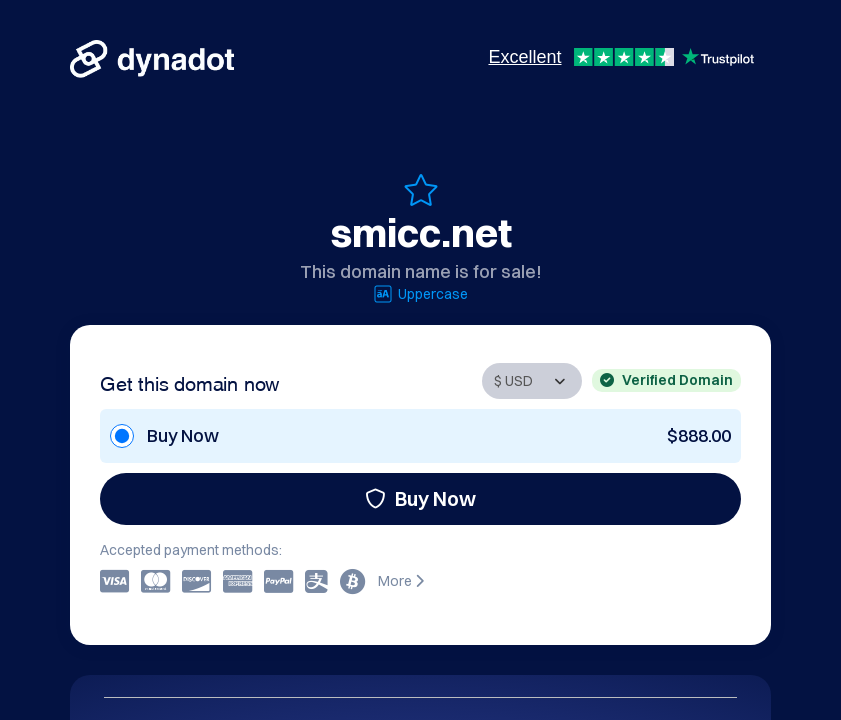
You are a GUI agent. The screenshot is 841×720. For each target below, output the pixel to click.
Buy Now (420, 498)
